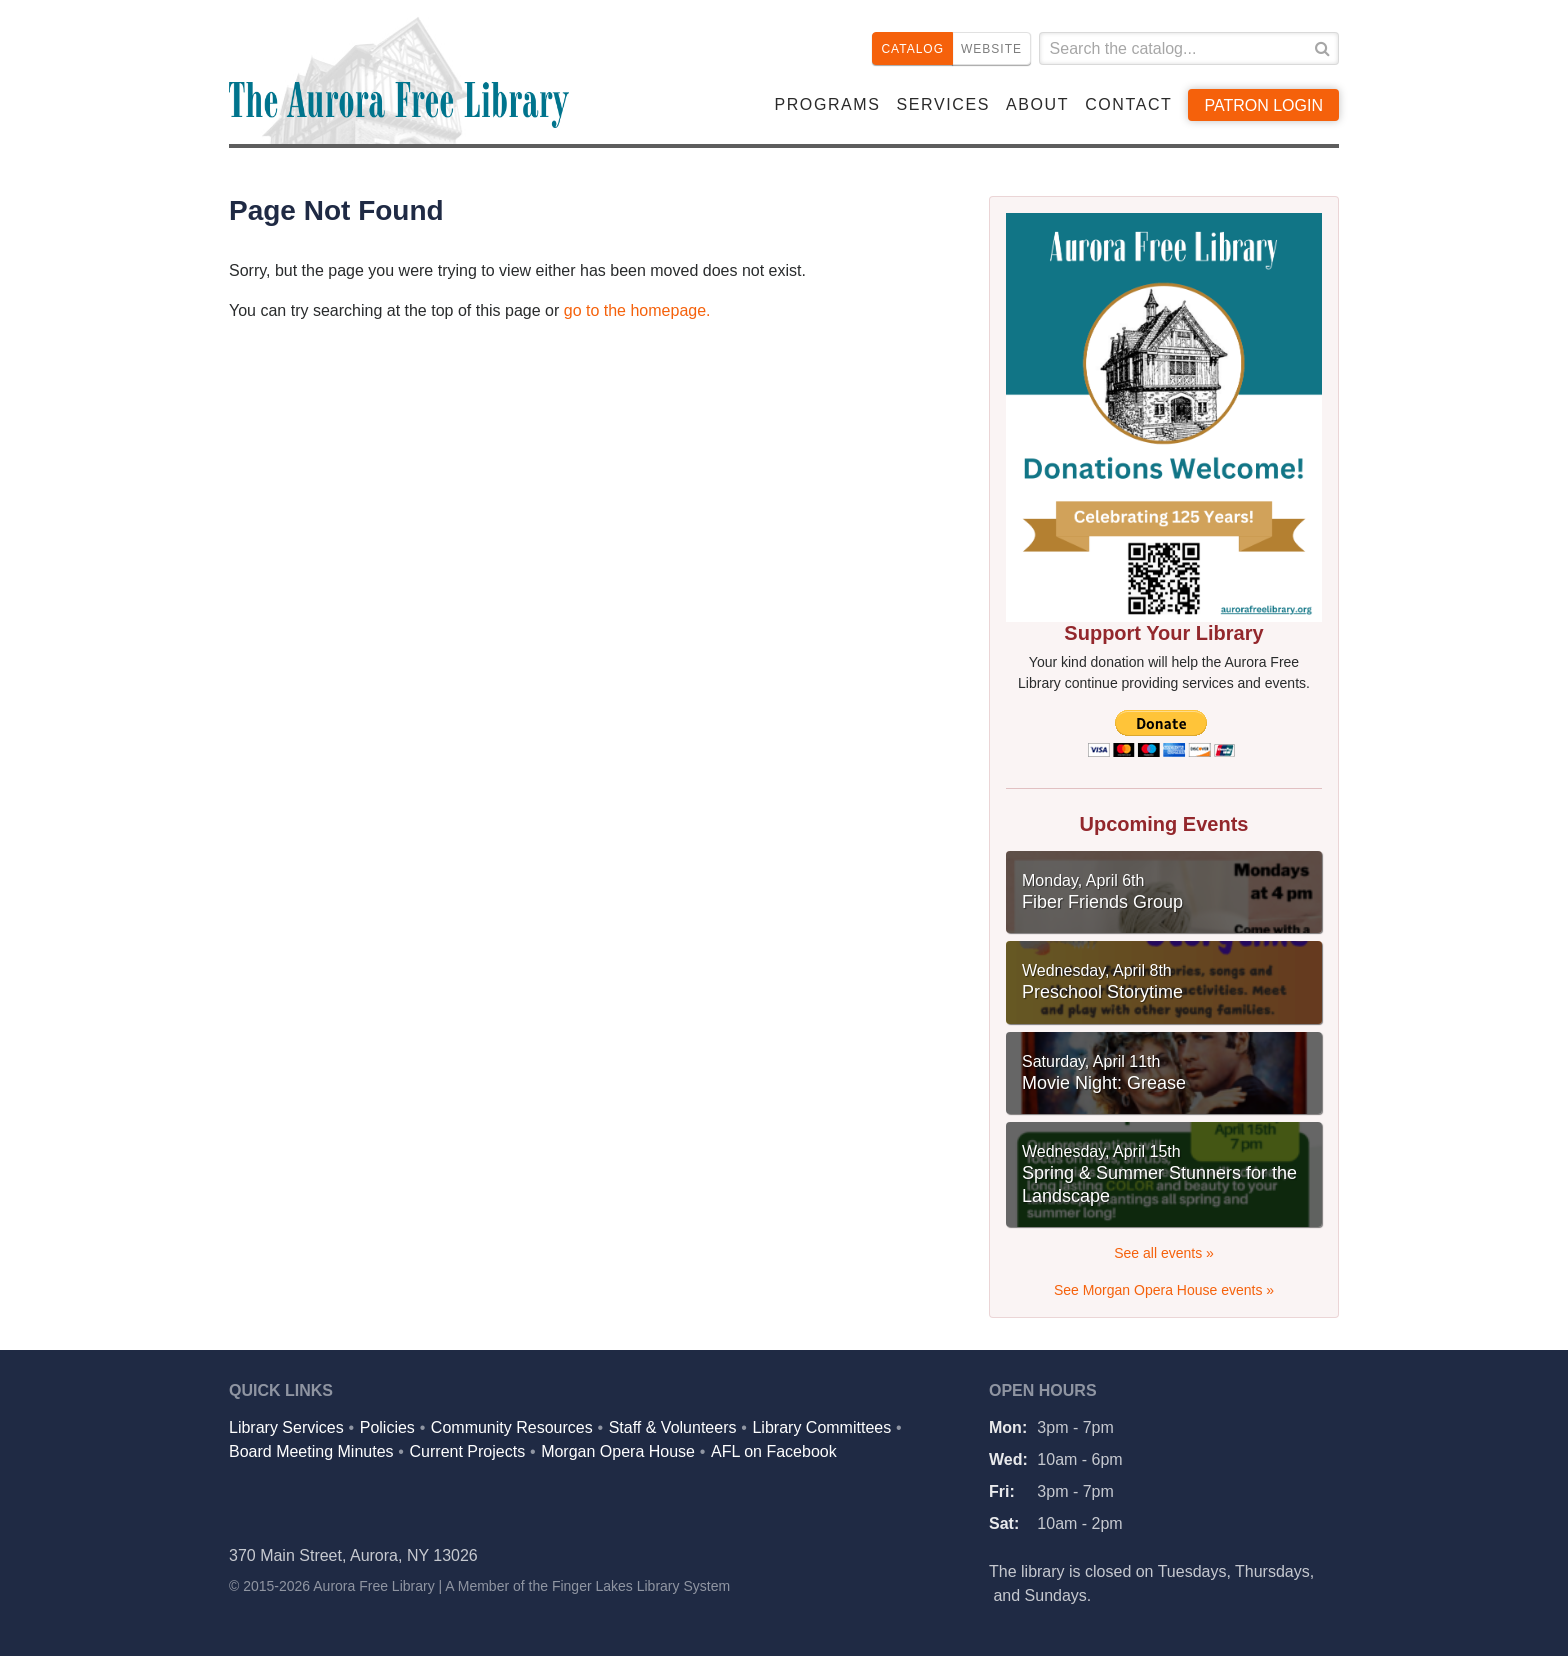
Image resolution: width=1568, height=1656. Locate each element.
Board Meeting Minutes (311, 1451)
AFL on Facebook (774, 1451)
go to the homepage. (637, 310)
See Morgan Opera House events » (1164, 1290)
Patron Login (1263, 105)
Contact (1128, 104)
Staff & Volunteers (673, 1427)
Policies (387, 1427)
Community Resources (512, 1427)
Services (943, 104)
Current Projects (468, 1451)
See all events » (1164, 1253)
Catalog (912, 49)
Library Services (286, 1427)
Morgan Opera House (618, 1451)
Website (991, 49)
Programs (827, 104)
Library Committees (821, 1427)
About (1037, 104)
